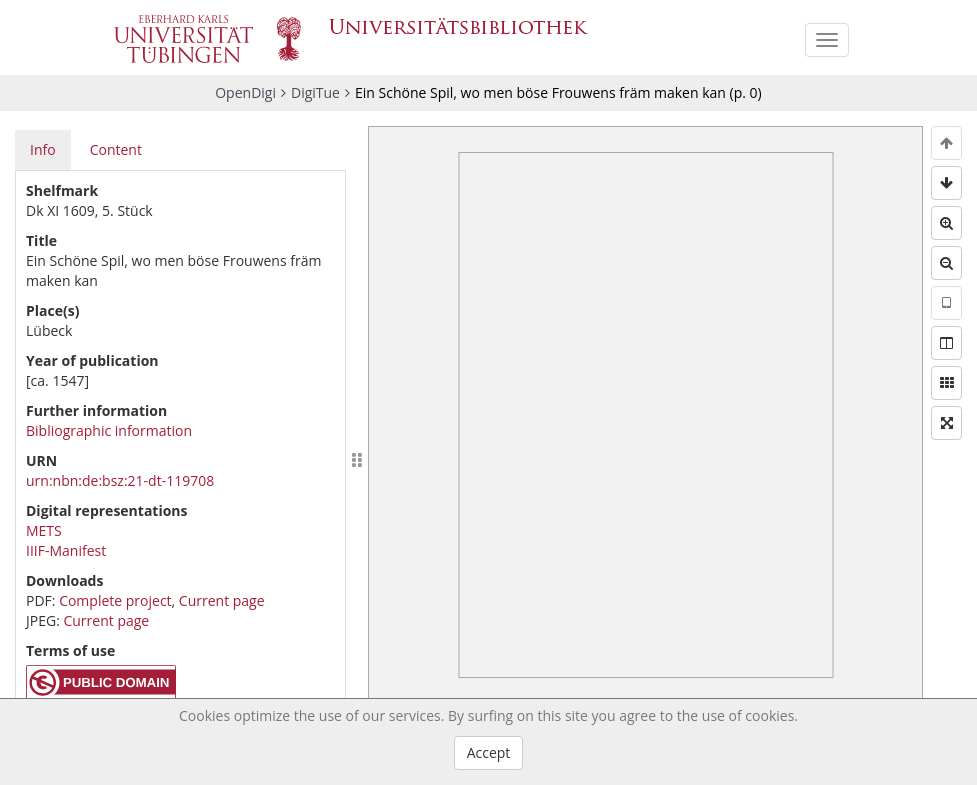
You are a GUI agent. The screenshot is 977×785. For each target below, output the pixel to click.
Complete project (115, 600)
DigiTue (315, 92)
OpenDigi (245, 92)
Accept (489, 752)
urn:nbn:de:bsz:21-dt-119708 (120, 480)
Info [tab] (43, 149)
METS (44, 530)
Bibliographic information (109, 430)
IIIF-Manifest (66, 550)
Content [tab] (116, 149)
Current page (222, 600)
